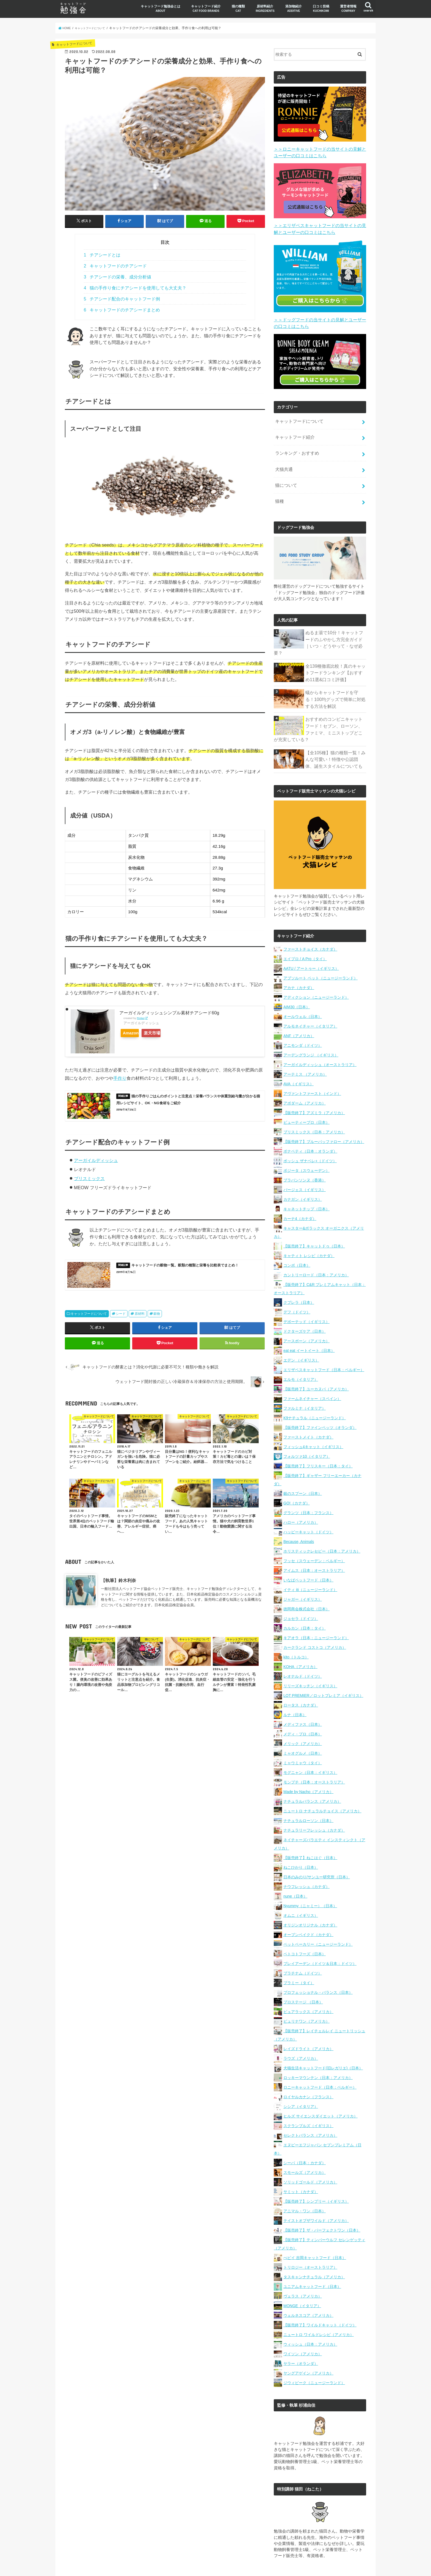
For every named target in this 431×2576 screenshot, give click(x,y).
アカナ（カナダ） (298, 961)
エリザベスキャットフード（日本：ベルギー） (323, 1343)
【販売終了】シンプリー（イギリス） (316, 2175)
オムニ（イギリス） (300, 1889)
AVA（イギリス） (298, 1058)
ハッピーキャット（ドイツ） (308, 1506)
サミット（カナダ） (300, 2165)
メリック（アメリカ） (302, 1717)
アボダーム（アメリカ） (304, 1077)
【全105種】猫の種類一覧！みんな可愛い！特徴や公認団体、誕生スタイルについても (335, 733)
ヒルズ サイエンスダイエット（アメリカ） (320, 2090)
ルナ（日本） (294, 1688)
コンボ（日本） (296, 1239)
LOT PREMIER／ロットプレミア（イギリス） (323, 1669)
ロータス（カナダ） (300, 1679)
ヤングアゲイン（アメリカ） (308, 2347)
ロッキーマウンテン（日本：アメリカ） (318, 2051)
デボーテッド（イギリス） (306, 1295)
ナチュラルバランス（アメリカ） (312, 1775)
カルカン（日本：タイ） (304, 1602)
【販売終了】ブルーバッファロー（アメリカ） (323, 1115)
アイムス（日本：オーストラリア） (314, 1544)
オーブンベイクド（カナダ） (308, 1908)
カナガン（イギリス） (302, 1173)
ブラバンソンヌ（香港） (304, 1154)
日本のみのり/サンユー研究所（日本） (316, 1851)
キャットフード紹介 (206, 8)
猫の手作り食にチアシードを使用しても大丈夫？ (135, 287)
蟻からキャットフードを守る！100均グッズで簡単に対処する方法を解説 (335, 677)
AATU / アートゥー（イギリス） (311, 942)
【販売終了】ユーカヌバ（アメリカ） (316, 1363)
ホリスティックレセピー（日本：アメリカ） (321, 1525)
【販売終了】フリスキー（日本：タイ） (318, 1440)
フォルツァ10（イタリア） (306, 1430)
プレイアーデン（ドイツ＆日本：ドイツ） (320, 1937)
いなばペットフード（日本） (308, 1554)
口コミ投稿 (321, 8)
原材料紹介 (265, 8)
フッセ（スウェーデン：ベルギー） (314, 1535)
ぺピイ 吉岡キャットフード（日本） (314, 2231)
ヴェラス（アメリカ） (302, 2270)
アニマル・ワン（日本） (304, 2185)
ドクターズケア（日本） (304, 1305)
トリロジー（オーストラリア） (310, 2241)
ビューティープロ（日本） (306, 1096)
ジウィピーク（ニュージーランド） (314, 2356)
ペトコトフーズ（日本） (304, 1928)
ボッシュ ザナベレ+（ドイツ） (310, 1135)
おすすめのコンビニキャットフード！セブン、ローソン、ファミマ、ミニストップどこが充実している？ (334, 705)
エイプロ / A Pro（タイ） (305, 933)
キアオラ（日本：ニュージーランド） (316, 1611)
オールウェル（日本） (302, 990)
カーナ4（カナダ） (299, 1192)
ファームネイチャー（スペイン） (312, 1372)
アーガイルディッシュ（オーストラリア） (320, 1038)
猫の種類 (238, 8)
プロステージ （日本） (303, 1976)
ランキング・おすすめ (295, 445)
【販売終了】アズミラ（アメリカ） (314, 1086)
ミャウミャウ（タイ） (302, 1737)
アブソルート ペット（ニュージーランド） (320, 952)
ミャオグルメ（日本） (302, 1727)
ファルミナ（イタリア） (304, 1382)
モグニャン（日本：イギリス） (310, 1746)
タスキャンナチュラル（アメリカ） (314, 2251)
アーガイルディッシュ (96, 1163)
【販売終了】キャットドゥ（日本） (314, 1220)
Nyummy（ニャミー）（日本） (310, 1880)
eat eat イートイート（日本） (309, 1324)
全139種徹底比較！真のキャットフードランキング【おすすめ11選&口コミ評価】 (335, 651)
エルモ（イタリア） (300, 1353)
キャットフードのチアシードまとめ (122, 309)
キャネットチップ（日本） (306, 1183)
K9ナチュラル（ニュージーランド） (314, 1392)
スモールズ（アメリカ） (304, 2146)
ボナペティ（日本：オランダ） (310, 1125)
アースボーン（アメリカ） (306, 1315)
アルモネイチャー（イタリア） (310, 1000)
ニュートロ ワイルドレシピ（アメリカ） (318, 2308)
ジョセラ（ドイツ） (300, 1592)
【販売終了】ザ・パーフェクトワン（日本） (321, 2204)
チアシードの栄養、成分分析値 (117, 276)
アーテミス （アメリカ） (305, 1048)
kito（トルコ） (296, 1631)
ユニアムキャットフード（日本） (312, 2260)
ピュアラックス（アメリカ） (308, 1985)
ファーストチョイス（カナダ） (310, 923)
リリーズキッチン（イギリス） (310, 1660)
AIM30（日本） (296, 981)
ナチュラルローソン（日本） (308, 1794)
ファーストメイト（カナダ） (308, 1411)
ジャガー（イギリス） (302, 1573)
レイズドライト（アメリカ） (308, 2022)
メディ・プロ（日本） (302, 1708)
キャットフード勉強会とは (160, 8)
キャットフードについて (89, 1320)
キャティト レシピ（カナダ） (309, 1229)
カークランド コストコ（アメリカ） (314, 1621)
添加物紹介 (293, 8)
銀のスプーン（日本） (302, 1467)
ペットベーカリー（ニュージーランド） (318, 1918)
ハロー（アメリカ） (300, 1496)
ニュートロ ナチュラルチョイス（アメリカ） (322, 1785)
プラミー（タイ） (298, 1956)
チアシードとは (102, 254)
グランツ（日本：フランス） (308, 1486)
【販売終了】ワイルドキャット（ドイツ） (320, 2299)
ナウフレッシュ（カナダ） (306, 1860)
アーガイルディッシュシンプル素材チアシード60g (169, 1012)
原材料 (140, 1320)
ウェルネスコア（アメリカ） (308, 2289)
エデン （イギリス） (301, 1334)
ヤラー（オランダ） (300, 2337)
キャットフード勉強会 (221, 2567)
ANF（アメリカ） (298, 1009)
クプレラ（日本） (298, 1276)
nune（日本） (295, 1870)
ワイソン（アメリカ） (302, 2328)
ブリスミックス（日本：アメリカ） (314, 1106)
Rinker (141, 1017)
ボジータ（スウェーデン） (306, 1144)
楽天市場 (162, 1033)
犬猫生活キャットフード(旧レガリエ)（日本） (323, 2042)
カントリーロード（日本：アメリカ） (316, 1249)
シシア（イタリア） (300, 2080)
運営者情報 (348, 8)
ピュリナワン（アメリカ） (306, 1995)
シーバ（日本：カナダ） (304, 2137)
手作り (119, 1077)
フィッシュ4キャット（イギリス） (313, 1420)
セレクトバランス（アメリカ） (310, 2109)
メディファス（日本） (302, 1698)
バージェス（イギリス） (304, 1163)
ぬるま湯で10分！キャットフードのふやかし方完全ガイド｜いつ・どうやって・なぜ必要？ (334, 625)
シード (121, 1320)
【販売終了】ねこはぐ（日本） (310, 1831)
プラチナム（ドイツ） (302, 1947)
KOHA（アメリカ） (300, 1640)
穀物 (156, 1320)
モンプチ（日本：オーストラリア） (314, 1756)
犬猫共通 (283, 460)
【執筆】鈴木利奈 (118, 1592)
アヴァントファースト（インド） (312, 1067)
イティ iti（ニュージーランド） (310, 1563)
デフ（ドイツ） (296, 1286)
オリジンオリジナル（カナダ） (310, 1899)
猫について (285, 475)
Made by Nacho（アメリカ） (308, 1765)
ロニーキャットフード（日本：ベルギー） (320, 2061)
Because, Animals (298, 1515)
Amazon (134, 1033)
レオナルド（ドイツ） (302, 1650)
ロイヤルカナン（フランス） (308, 2071)
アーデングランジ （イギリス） (310, 1029)
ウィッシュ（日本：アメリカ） (310, 2318)
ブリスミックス (89, 1181)
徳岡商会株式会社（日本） (306, 1583)
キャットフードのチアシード (115, 265)
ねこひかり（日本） (300, 1841)
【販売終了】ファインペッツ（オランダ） (320, 1401)
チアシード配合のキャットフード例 (122, 298)
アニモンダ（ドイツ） (302, 1019)
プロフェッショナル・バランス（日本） (318, 1966)
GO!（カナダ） (296, 1477)
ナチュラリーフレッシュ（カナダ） (314, 1804)
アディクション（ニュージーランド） (316, 971)
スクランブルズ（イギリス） (308, 2099)
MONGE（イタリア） (302, 2279)
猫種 (279, 489)
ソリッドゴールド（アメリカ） (310, 2156)
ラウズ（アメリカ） (300, 2032)
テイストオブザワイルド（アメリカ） (316, 2194)
